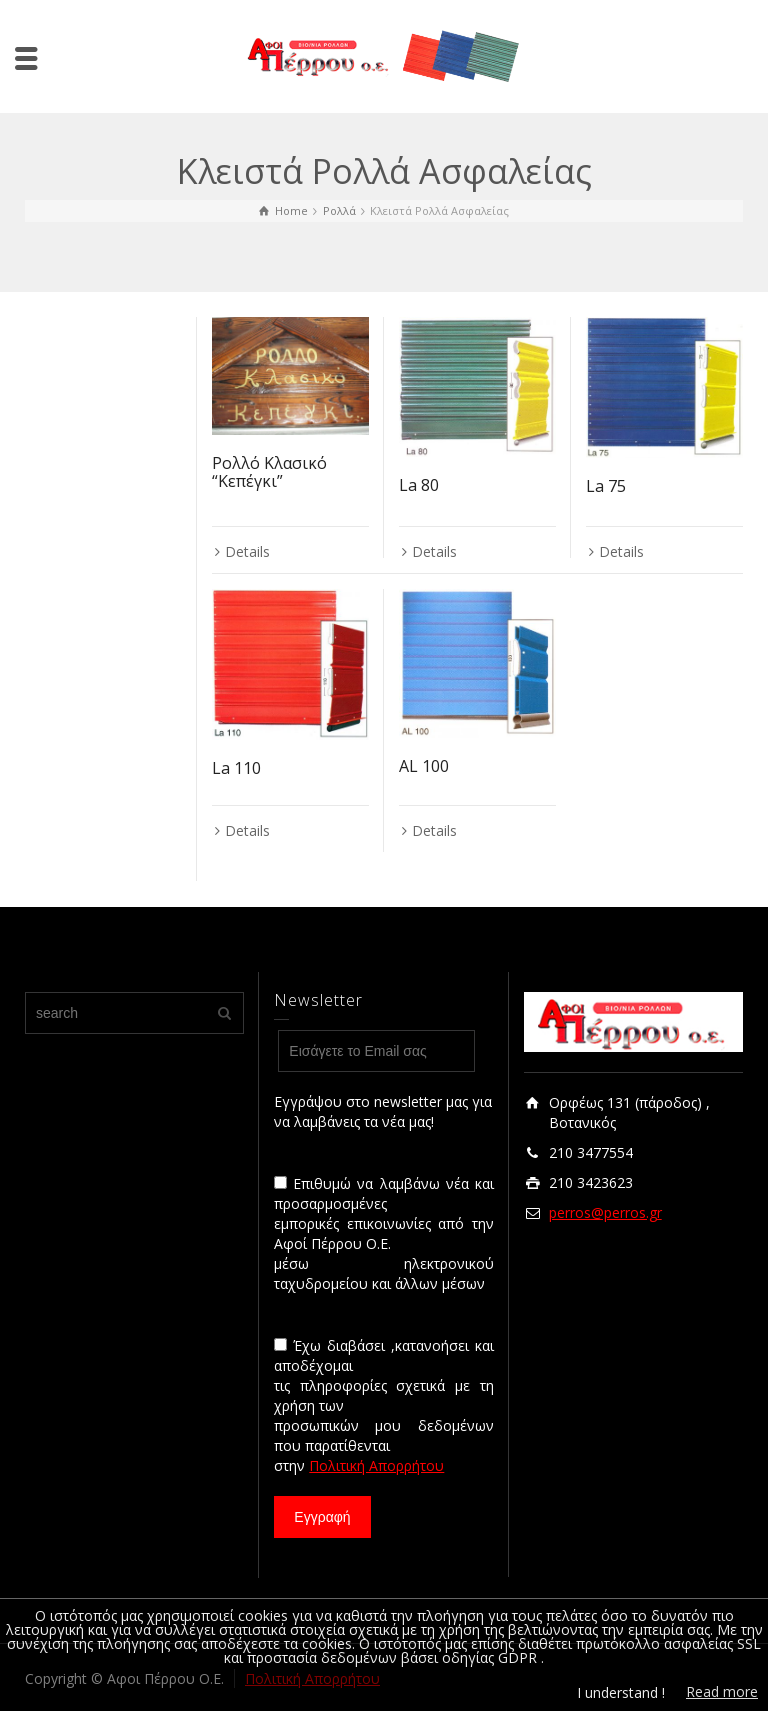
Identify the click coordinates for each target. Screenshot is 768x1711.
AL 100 (424, 766)
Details (247, 551)
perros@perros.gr (605, 1212)
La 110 (236, 768)
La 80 (419, 485)
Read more (722, 1691)
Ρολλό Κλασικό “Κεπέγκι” (269, 472)
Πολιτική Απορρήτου (376, 1465)
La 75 (606, 486)
